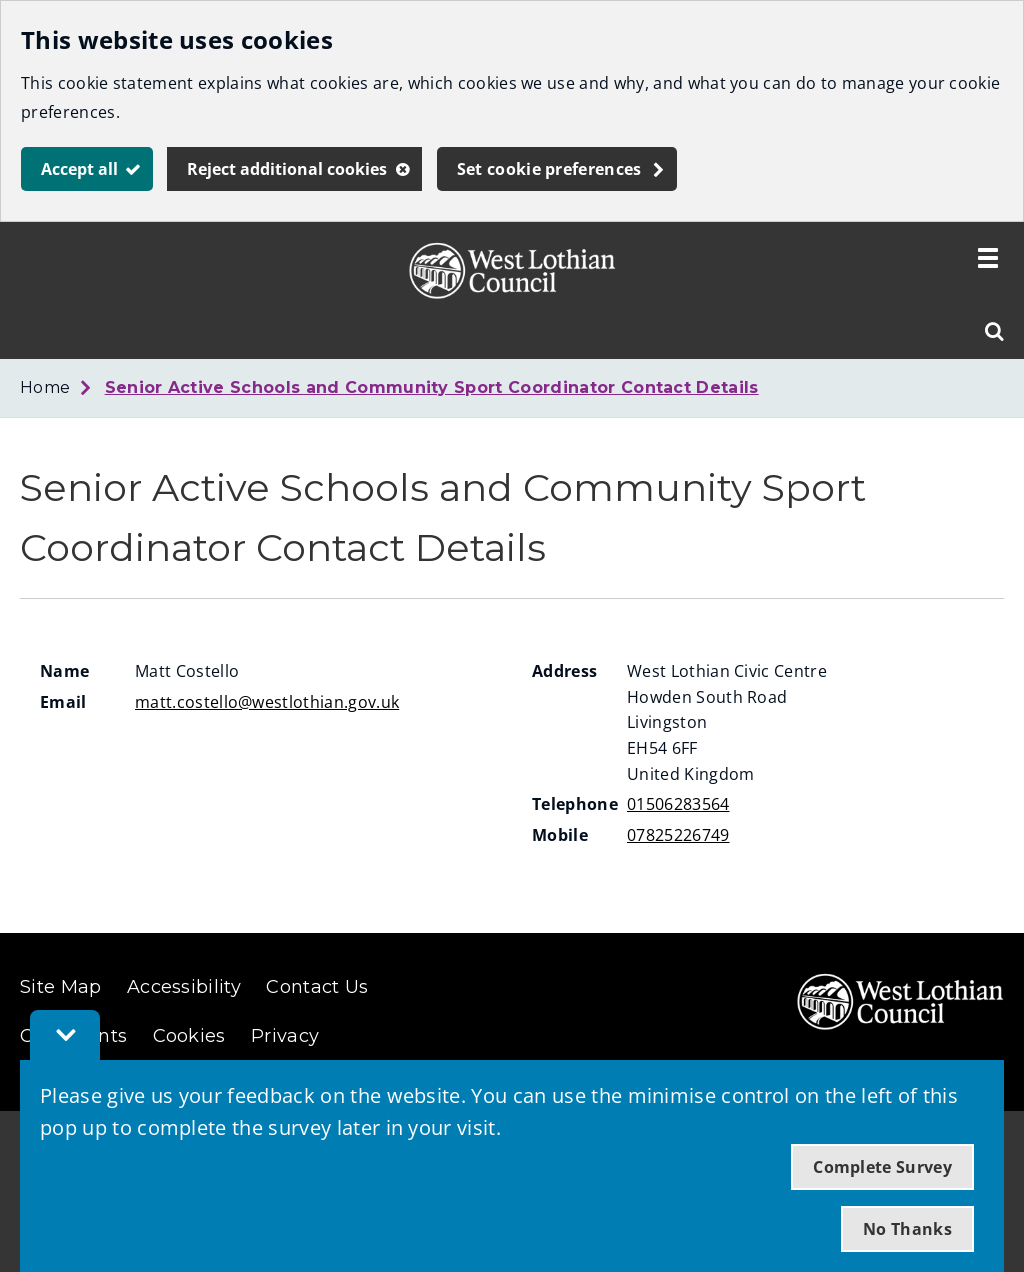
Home (45, 387)
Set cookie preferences (549, 169)
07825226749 (678, 835)
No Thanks (907, 1229)
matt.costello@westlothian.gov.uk (267, 702)
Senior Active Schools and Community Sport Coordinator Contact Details (432, 387)
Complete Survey (882, 1167)
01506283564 (678, 804)
